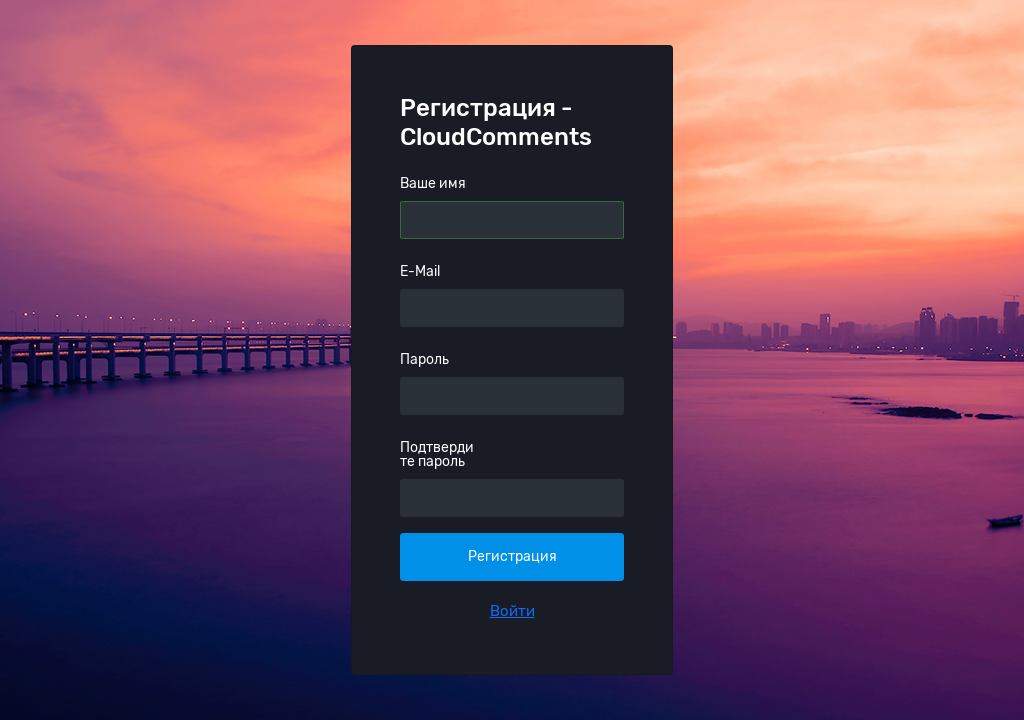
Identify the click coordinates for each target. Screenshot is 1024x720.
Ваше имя (433, 183)
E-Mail (420, 271)
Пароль (424, 359)
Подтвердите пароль (437, 454)
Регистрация (512, 556)
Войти (512, 611)
